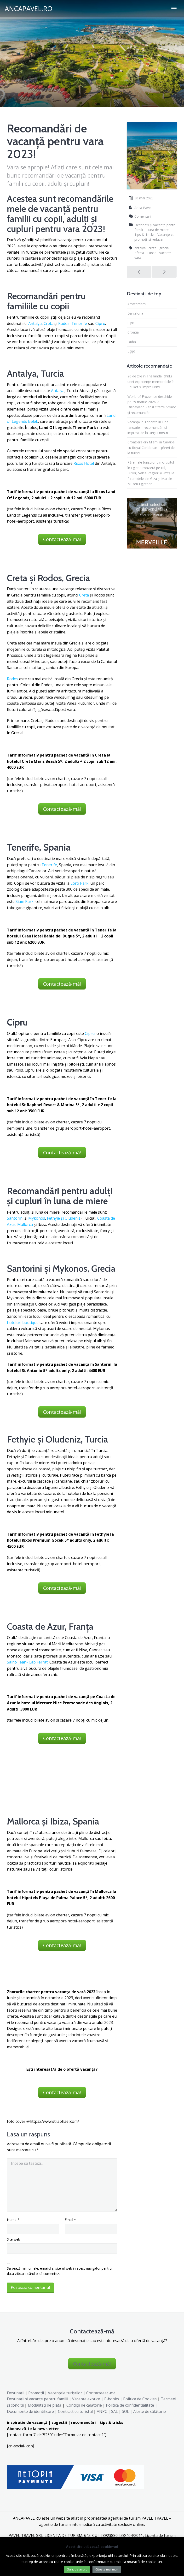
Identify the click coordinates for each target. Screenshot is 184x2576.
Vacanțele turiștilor (65, 2393)
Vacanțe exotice (86, 2399)
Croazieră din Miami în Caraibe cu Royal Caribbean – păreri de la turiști (151, 447)
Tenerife (79, 323)
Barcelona (135, 313)
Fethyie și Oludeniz (63, 1218)
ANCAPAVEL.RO (28, 8)
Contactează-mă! (62, 539)
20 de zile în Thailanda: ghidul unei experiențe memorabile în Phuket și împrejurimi (150, 381)
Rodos (63, 323)
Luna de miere (157, 229)
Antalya (35, 323)
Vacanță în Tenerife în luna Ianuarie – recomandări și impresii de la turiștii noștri (147, 427)
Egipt (131, 351)
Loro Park (79, 883)
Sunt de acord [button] (77, 2569)
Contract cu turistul (75, 2411)
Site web (13, 2239)
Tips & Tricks (144, 234)
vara (137, 257)
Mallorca (25, 1224)
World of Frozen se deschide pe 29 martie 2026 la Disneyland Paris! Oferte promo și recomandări (151, 404)
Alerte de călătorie (149, 2411)
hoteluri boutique (23, 1322)
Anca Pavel (142, 207)
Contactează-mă (100, 2393)
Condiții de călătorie (84, 2405)
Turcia (151, 252)
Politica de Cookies (140, 2399)
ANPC (102, 2411)
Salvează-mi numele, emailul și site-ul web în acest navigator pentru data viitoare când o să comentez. (59, 2271)
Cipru (100, 323)
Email (70, 2219)
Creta (48, 323)
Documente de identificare (30, 2411)
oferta (139, 252)
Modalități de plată (44, 2405)
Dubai (132, 342)
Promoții (36, 2393)
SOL (125, 2411)
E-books (111, 2399)
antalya (140, 248)
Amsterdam (136, 304)
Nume (13, 2219)
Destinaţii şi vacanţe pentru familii (37, 2399)
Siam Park (25, 901)
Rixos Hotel (84, 463)
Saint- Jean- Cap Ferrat (27, 1662)
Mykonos (36, 1218)
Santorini (15, 1218)
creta (152, 248)
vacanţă (165, 252)
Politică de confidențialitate (129, 2405)
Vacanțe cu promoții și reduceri (154, 237)
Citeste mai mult (106, 2569)
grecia (164, 248)
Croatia (133, 332)
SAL (114, 2411)
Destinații (15, 2393)
